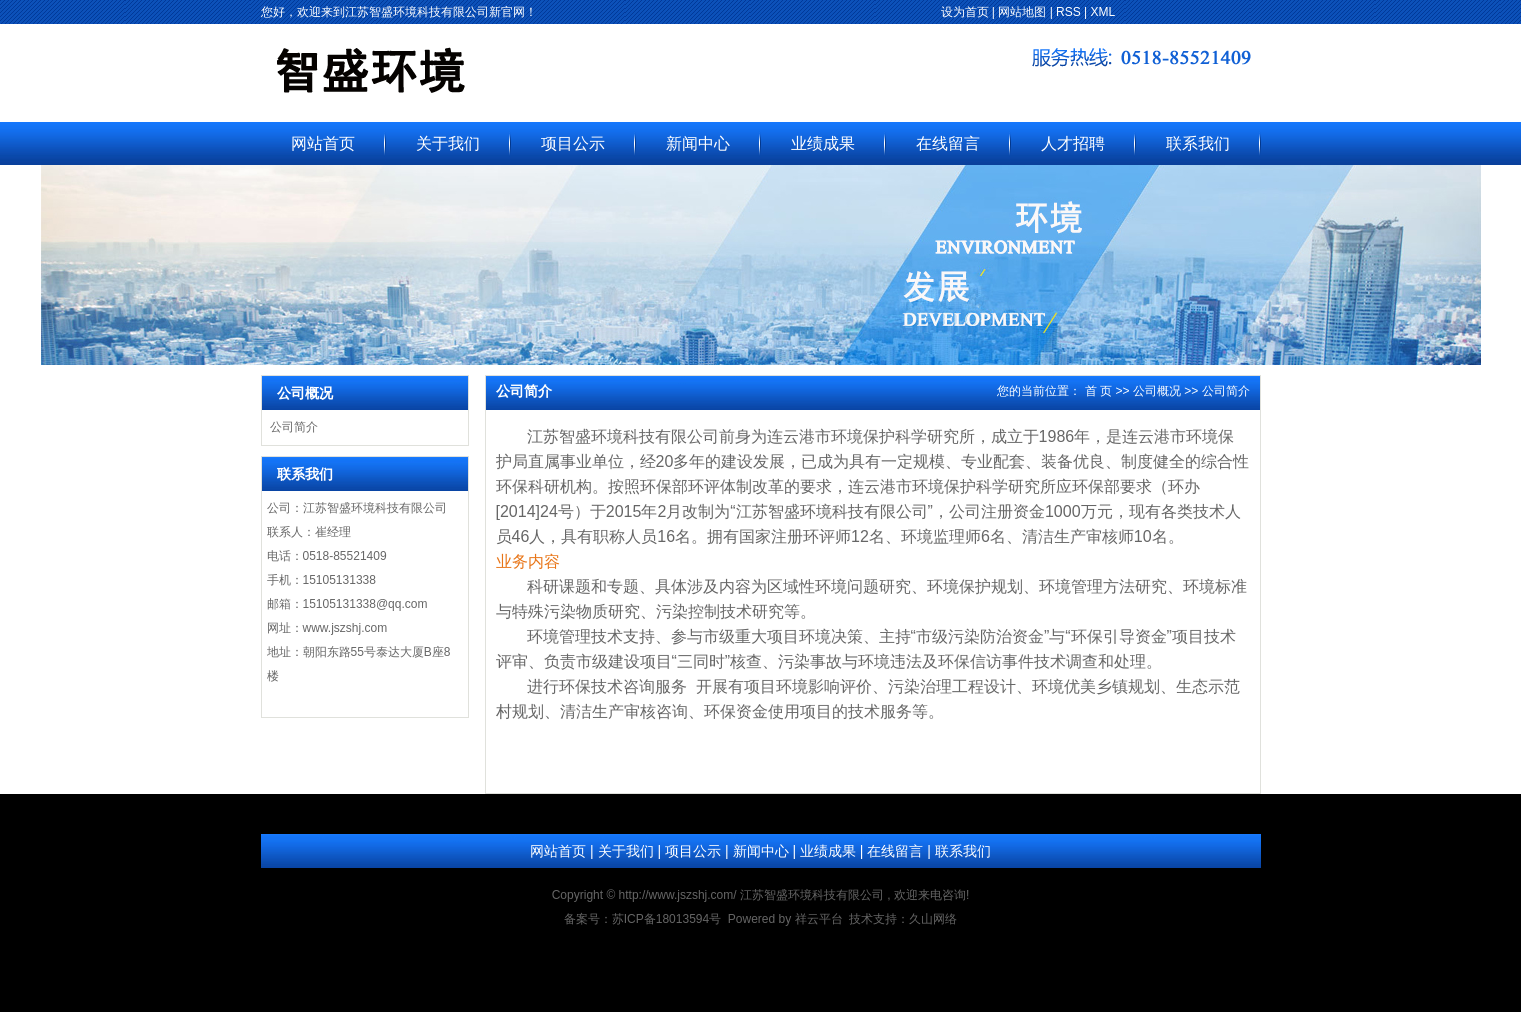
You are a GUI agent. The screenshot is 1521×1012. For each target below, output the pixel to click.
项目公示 (573, 143)
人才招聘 (1073, 143)
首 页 (1098, 391)
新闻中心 (698, 143)
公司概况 (1157, 391)
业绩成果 (823, 143)
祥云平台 (819, 919)
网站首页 (323, 143)
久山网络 (933, 919)
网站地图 (1022, 12)
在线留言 (948, 143)
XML (1103, 12)
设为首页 (965, 12)
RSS (1068, 12)
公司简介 (294, 427)
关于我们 (448, 143)
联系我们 (1198, 143)
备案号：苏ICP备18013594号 (642, 919)
